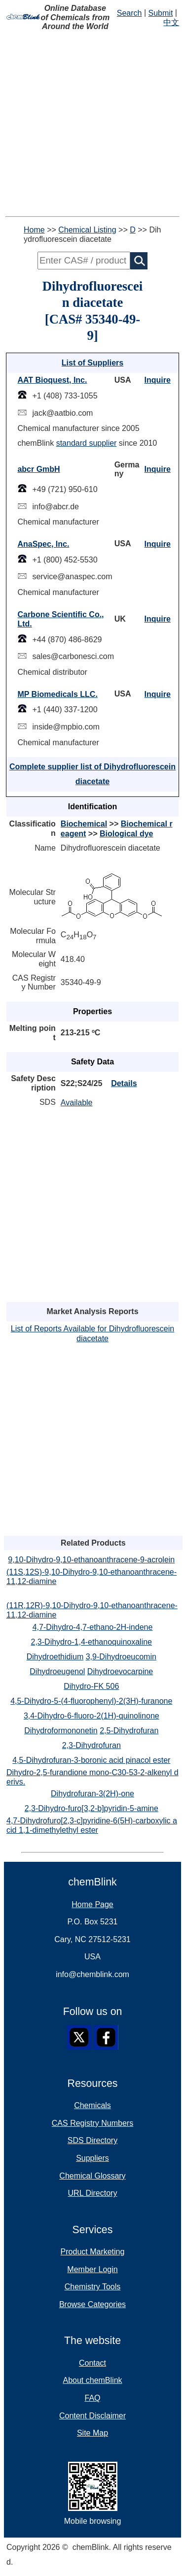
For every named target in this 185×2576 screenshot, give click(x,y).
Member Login (92, 2269)
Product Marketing (93, 2251)
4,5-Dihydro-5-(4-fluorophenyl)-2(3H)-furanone (91, 1701)
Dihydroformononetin (61, 1730)
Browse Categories (92, 2304)
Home (34, 230)
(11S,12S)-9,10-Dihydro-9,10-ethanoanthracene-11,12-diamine (91, 1576)
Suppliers (92, 2158)
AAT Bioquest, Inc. (52, 380)
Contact (92, 2363)
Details (124, 1083)
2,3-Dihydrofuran (91, 1745)
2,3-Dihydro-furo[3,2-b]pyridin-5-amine (91, 1808)
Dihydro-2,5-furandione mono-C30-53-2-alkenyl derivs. (92, 1777)
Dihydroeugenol (57, 1671)
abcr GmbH (38, 469)
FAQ (92, 2398)
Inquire (158, 380)
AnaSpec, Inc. (43, 544)
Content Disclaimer (92, 2415)
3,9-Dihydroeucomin (121, 1656)
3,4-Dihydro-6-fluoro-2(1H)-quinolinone (91, 1716)
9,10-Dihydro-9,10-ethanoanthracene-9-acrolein (91, 1559)
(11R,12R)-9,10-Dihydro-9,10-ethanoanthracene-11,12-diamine (92, 1610)
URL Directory (92, 2193)
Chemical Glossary (92, 2176)
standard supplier (86, 443)
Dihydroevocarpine (120, 1671)
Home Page (92, 1904)
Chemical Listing (87, 230)
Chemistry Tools (93, 2286)
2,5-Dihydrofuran (129, 1730)
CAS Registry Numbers (92, 2123)
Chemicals (92, 2105)
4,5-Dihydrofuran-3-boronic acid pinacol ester (91, 1760)
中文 (171, 22)
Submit (160, 13)
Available (77, 1102)
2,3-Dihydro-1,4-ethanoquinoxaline (91, 1642)
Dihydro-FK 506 (91, 1686)
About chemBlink (92, 2380)
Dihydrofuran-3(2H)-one (92, 1793)
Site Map (92, 2433)
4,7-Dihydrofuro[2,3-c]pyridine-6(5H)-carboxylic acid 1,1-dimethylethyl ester (91, 1825)
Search (129, 13)
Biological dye (126, 833)
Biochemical (84, 824)
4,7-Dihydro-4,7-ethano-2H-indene (93, 1627)
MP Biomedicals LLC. (57, 694)
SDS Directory (92, 2140)
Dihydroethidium (55, 1656)
